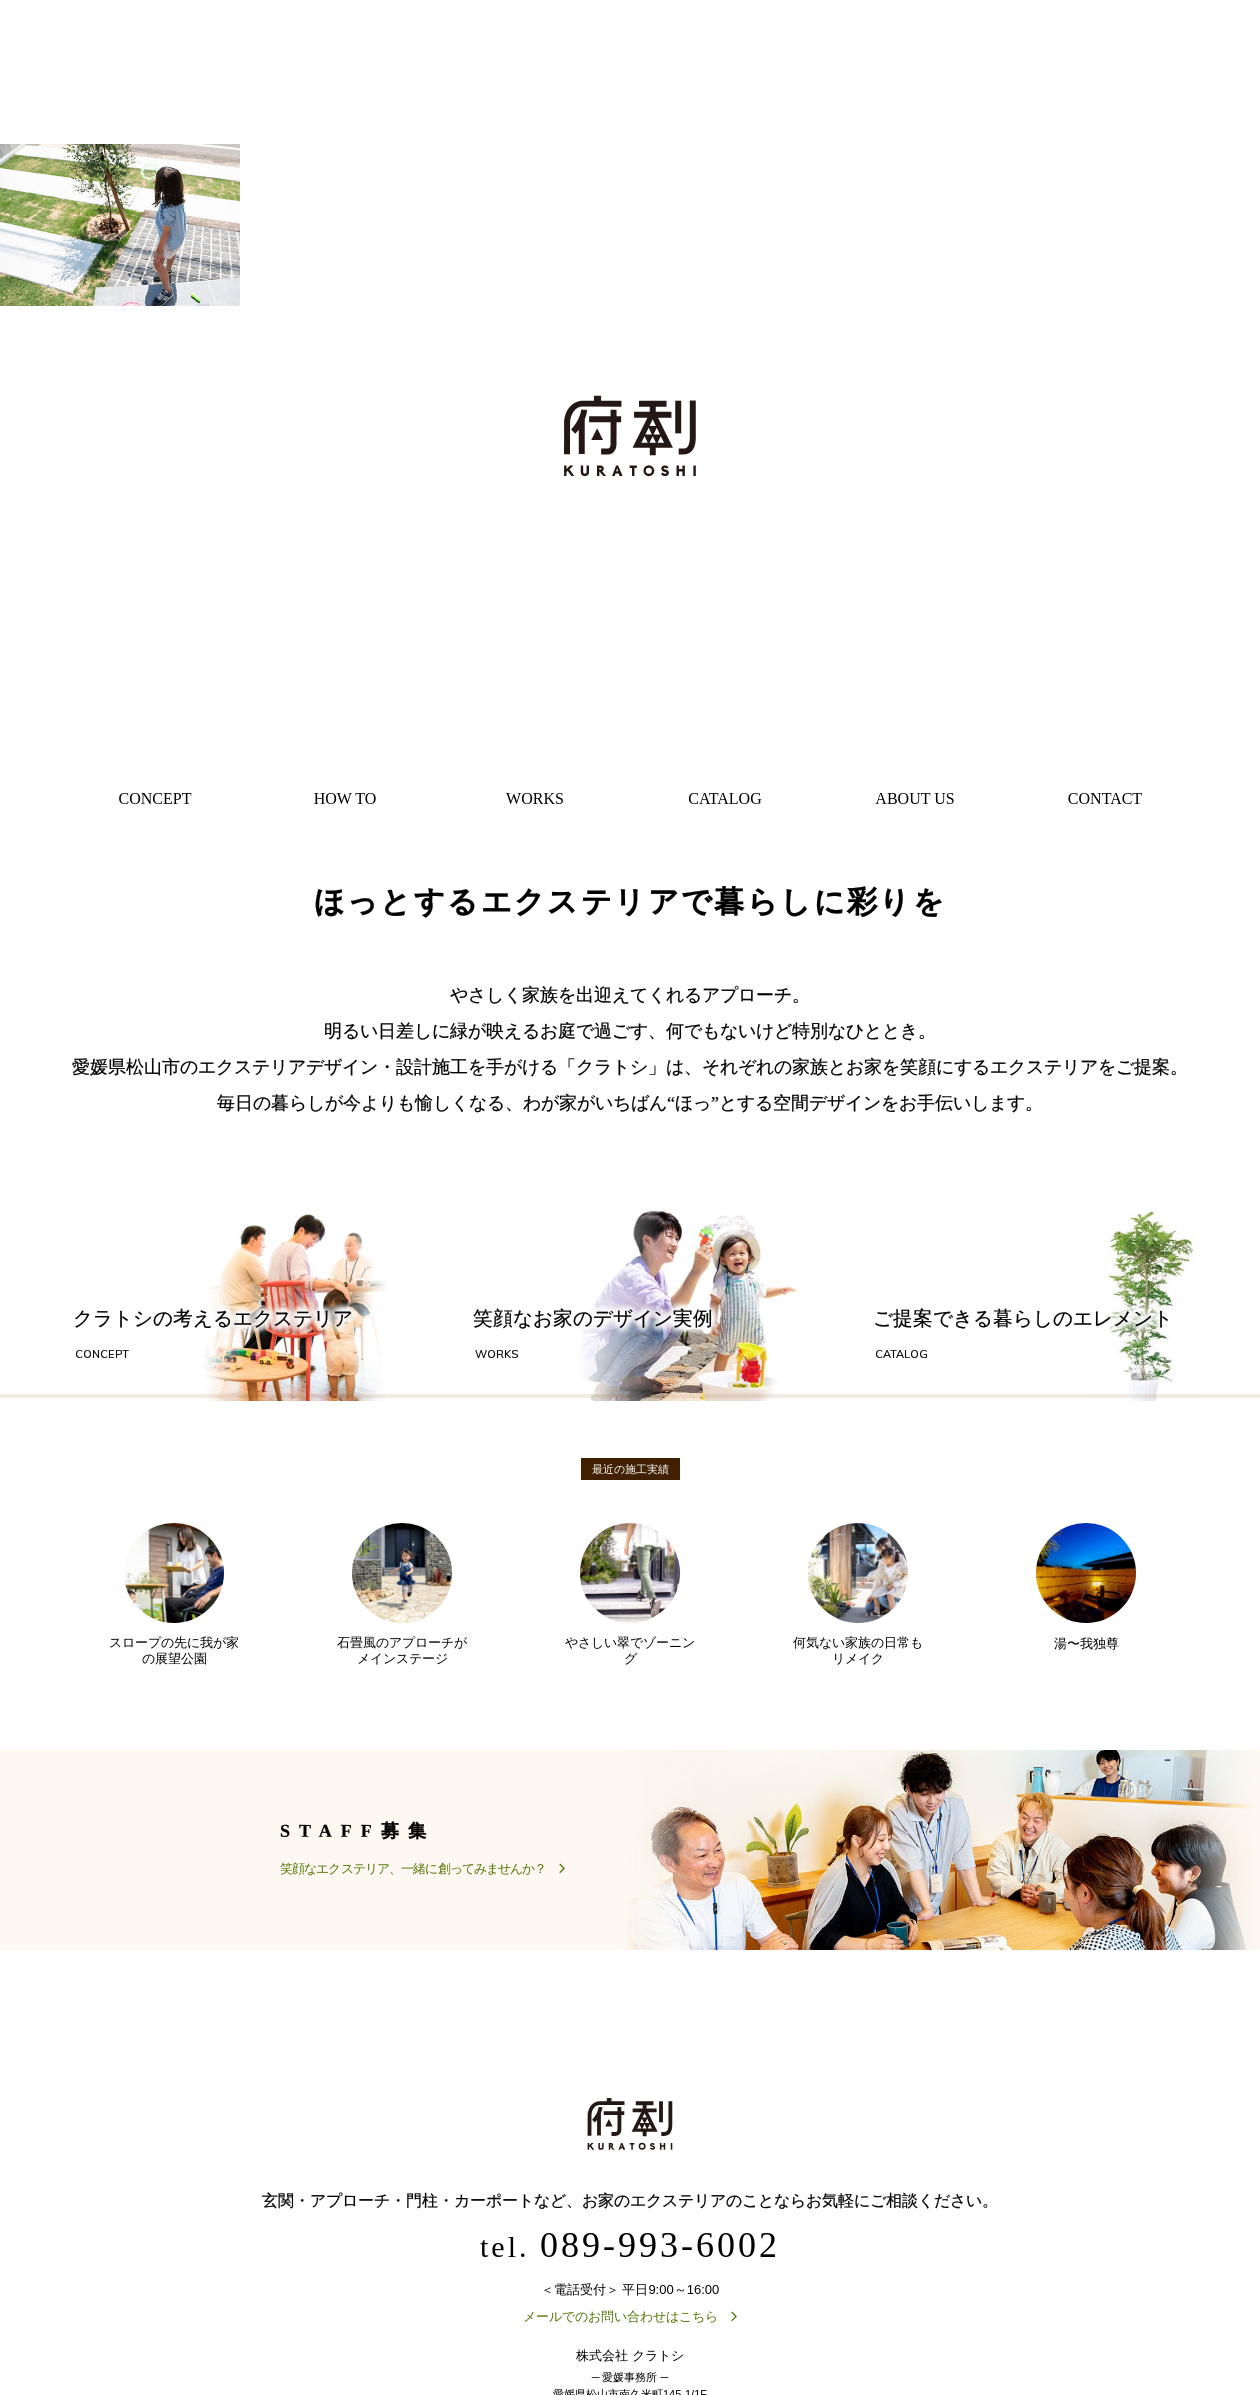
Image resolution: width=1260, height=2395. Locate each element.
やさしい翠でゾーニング (630, 1597)
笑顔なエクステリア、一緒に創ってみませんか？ (413, 1871)
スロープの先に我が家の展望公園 (174, 1597)
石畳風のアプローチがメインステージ (402, 1597)
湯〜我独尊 (1086, 1589)
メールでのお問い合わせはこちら (620, 2320)
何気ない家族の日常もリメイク (858, 1597)
